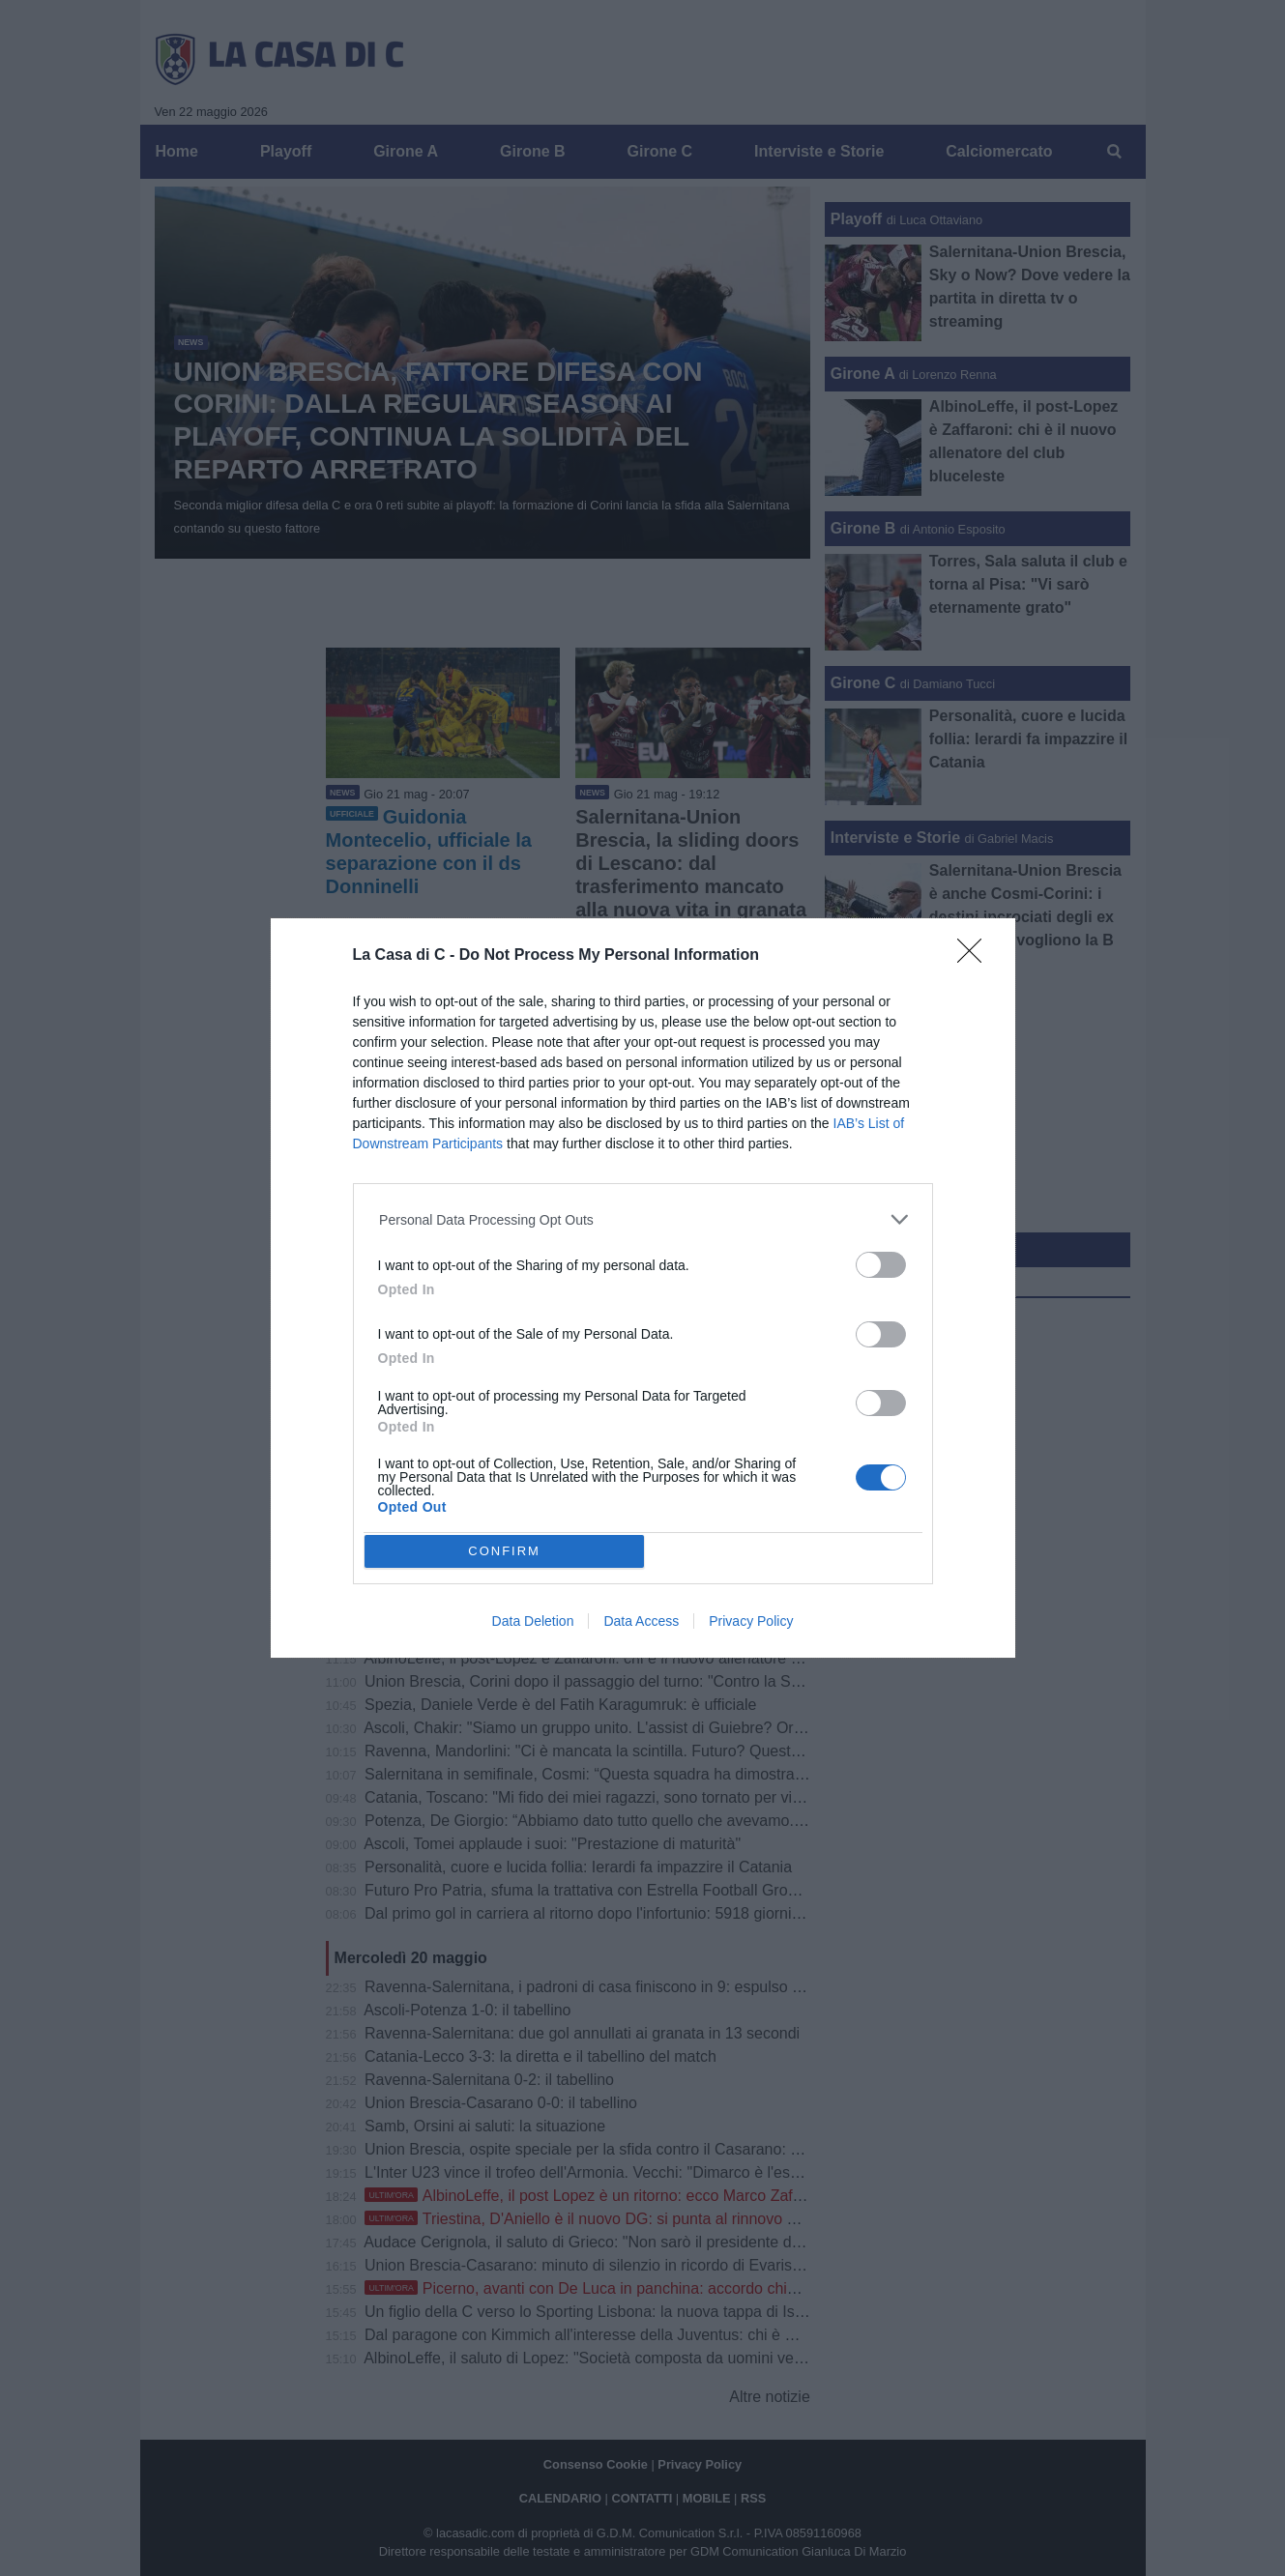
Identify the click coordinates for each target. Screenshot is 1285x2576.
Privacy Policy (751, 1621)
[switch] (881, 1265)
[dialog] (643, 1288)
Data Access (641, 1621)
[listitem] (642, 1219)
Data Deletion (533, 1621)
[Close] (975, 957)
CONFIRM (504, 1550)
